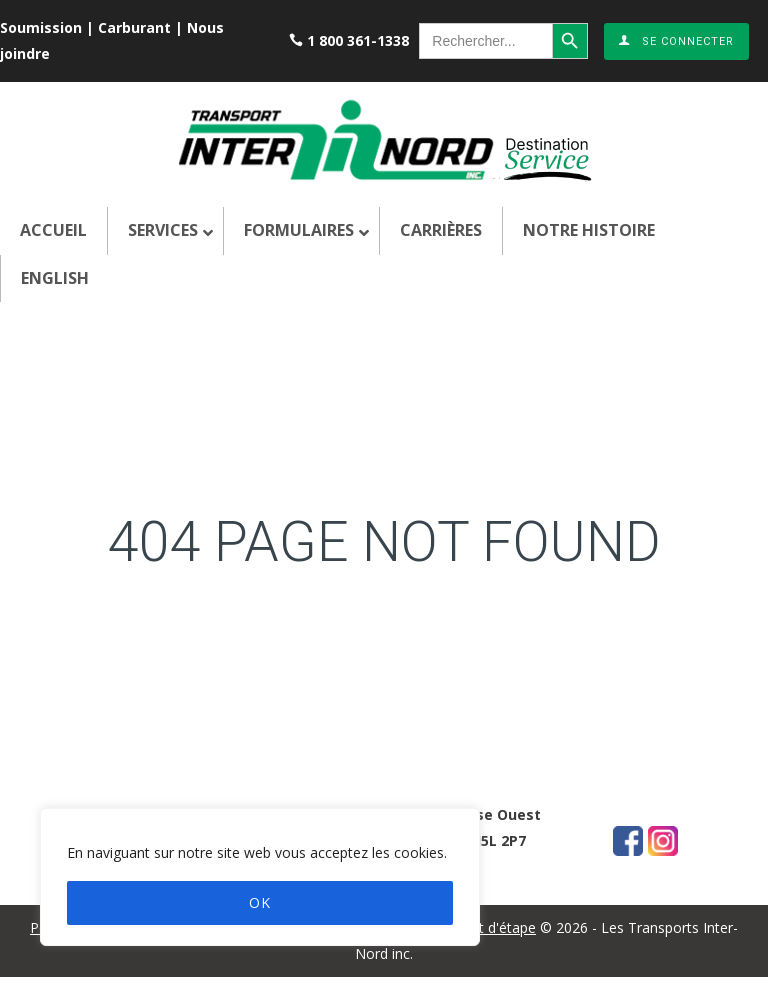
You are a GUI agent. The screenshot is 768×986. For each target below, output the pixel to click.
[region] (260, 877)
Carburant (134, 27)
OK (260, 902)
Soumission (41, 27)
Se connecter (676, 41)
